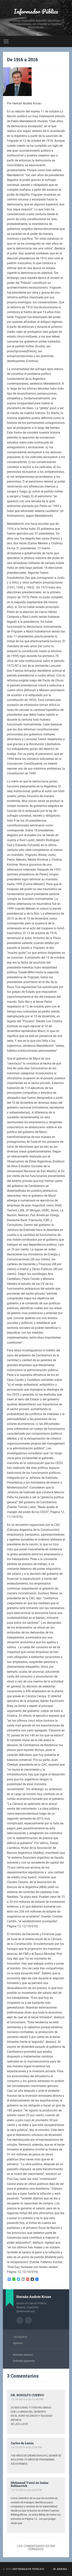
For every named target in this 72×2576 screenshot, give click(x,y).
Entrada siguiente (24, 2360)
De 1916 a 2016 (22, 59)
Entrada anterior (23, 2354)
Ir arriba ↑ (61, 2568)
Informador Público (36, 11)
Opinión (18, 2343)
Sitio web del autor (28, 2320)
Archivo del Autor (19, 2320)
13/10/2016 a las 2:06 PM (26, 2447)
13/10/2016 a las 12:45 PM (27, 2399)
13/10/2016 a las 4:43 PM (26, 2489)
